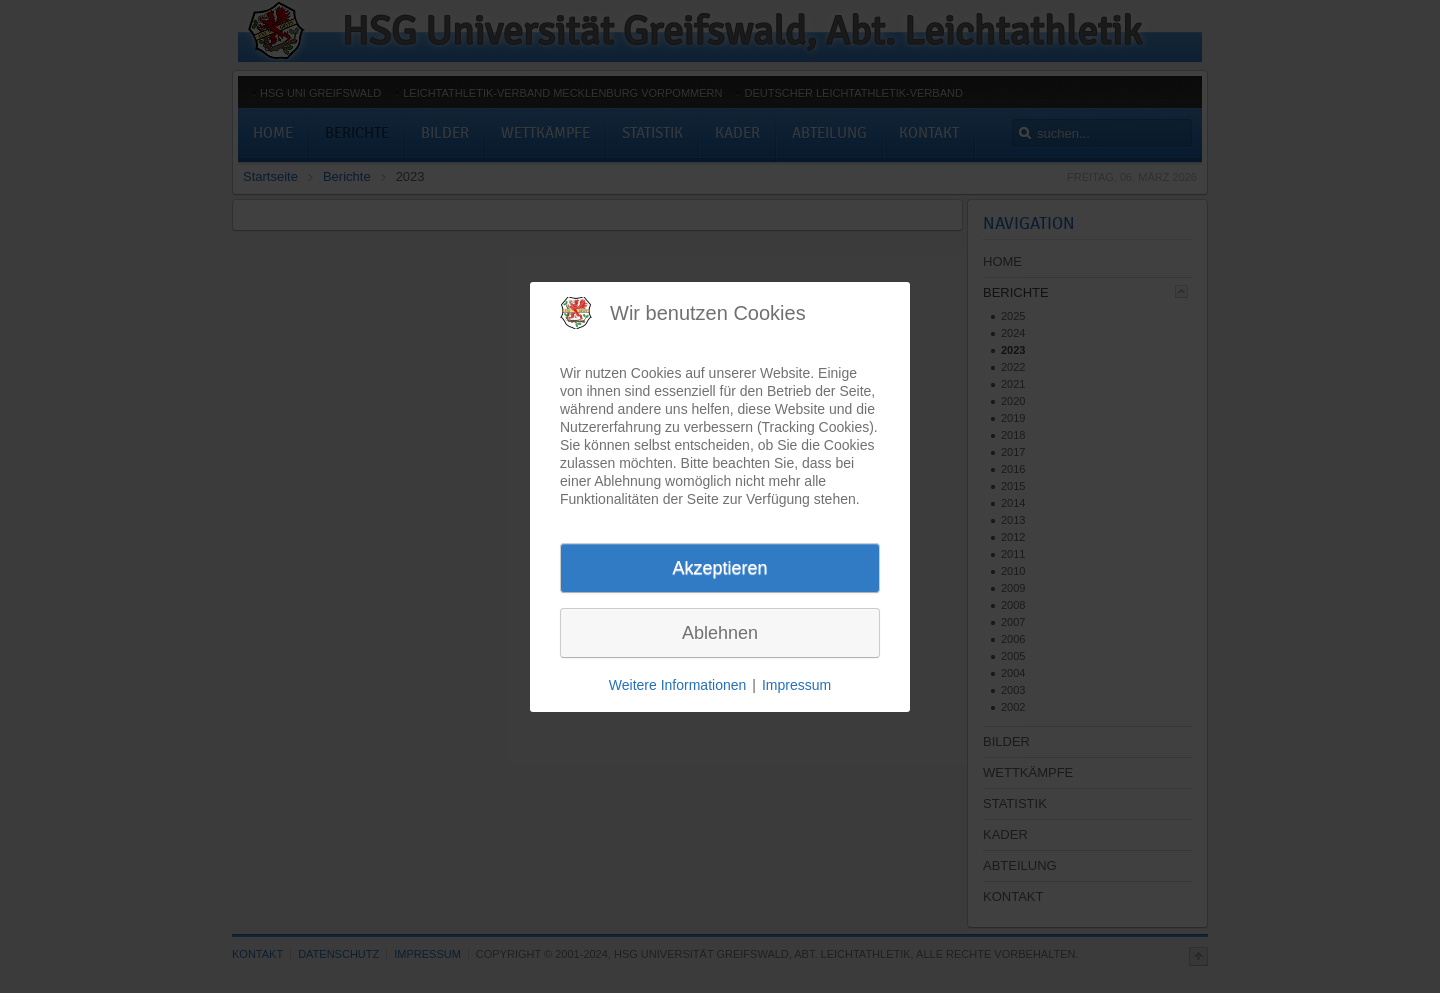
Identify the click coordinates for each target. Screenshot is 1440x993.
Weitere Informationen (677, 685)
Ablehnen (720, 633)
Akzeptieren (719, 568)
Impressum (796, 685)
